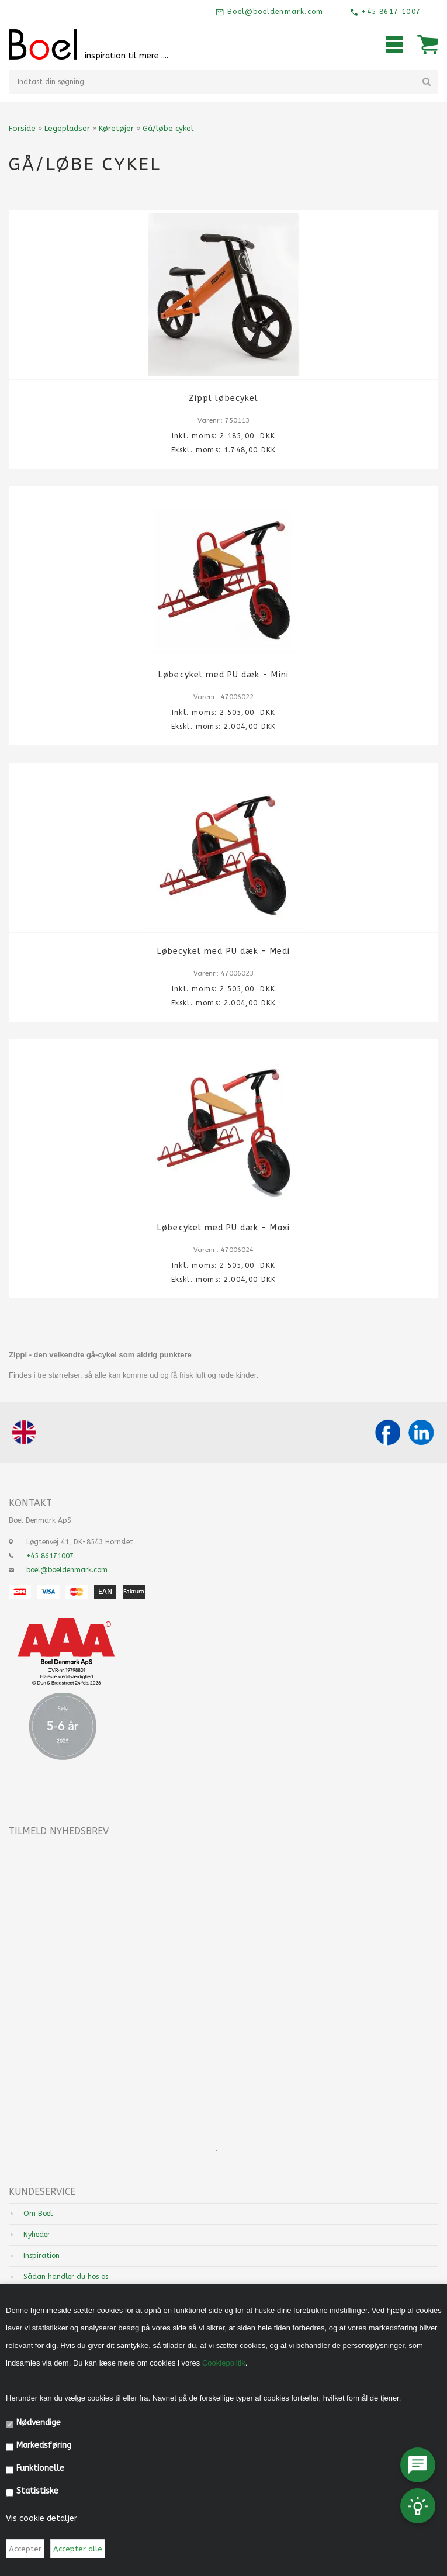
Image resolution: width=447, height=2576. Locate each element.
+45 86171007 (50, 1556)
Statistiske (37, 2491)
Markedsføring (43, 2445)
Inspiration (41, 2256)
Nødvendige (38, 2423)
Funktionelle (40, 2468)
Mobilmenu (394, 44)
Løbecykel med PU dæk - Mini (223, 675)
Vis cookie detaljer (41, 2518)
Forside (22, 128)
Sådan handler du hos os (65, 2277)
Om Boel (38, 2214)
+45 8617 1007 (390, 12)
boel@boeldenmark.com (67, 1570)
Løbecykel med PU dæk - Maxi (223, 1228)
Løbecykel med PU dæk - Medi (223, 951)
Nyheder (36, 2235)
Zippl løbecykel (223, 398)
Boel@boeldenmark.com (273, 12)
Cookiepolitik (223, 2363)
